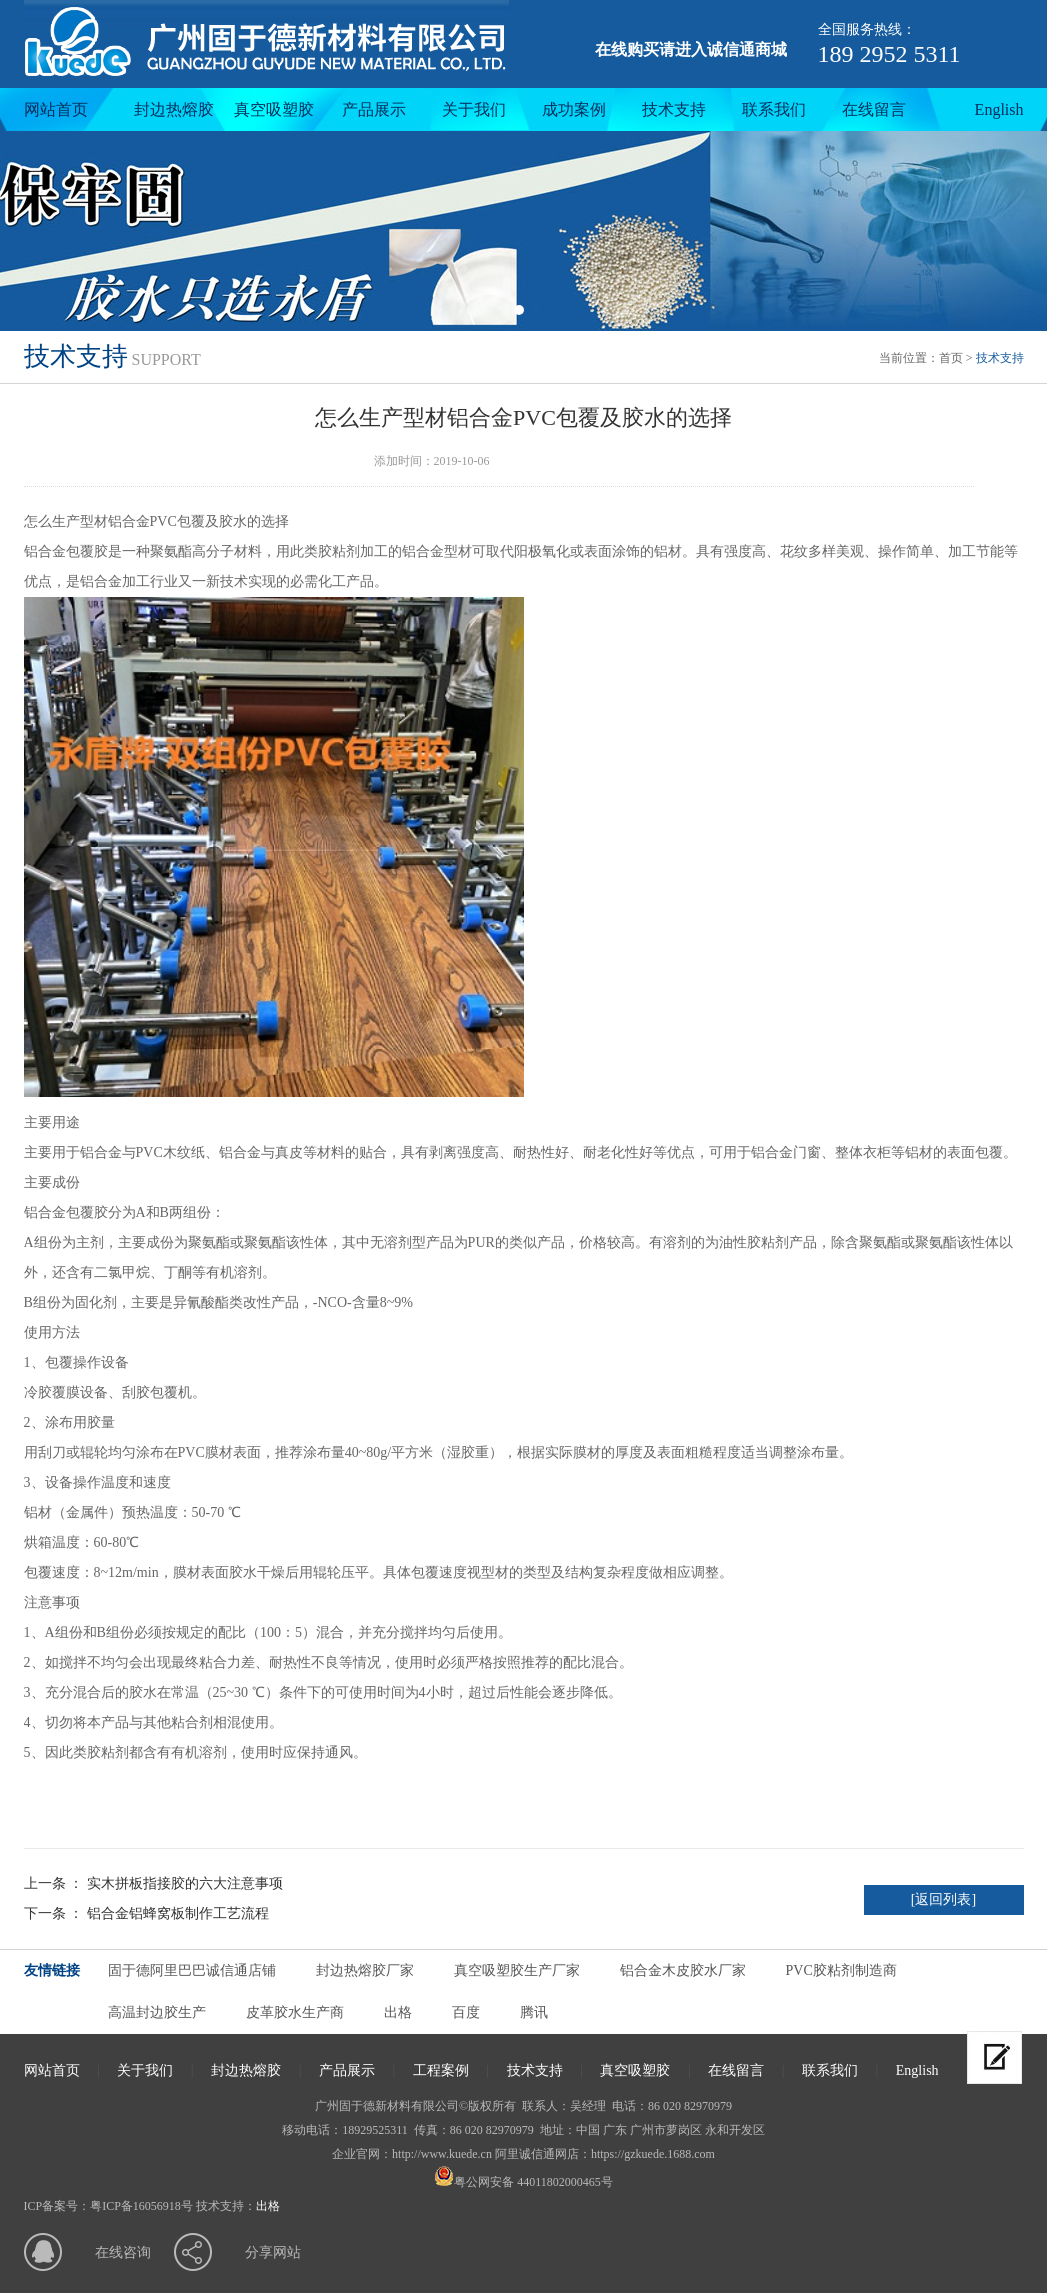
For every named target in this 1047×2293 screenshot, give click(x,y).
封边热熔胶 (174, 109)
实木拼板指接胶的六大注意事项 (185, 1883)
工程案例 (441, 2070)
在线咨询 (123, 2252)
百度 (466, 2012)
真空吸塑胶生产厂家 (517, 1970)
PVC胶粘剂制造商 (841, 1970)
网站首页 (56, 109)
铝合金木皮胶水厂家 (683, 1970)
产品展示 (374, 109)
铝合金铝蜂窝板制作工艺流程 (178, 1913)
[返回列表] (943, 1899)
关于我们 (474, 109)
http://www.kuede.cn (442, 2154)
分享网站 (273, 2252)
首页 (951, 358)
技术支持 (674, 109)
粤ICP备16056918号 (141, 2206)
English (999, 109)
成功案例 (574, 109)
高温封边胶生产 (157, 2012)
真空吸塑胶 (274, 109)
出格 (398, 2012)
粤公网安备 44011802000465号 (523, 2182)
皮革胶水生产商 (295, 2012)
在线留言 (874, 109)
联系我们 (774, 109)
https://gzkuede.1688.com (653, 2154)
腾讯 (534, 2012)
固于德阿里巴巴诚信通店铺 (192, 1970)
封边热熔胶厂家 (365, 1970)
